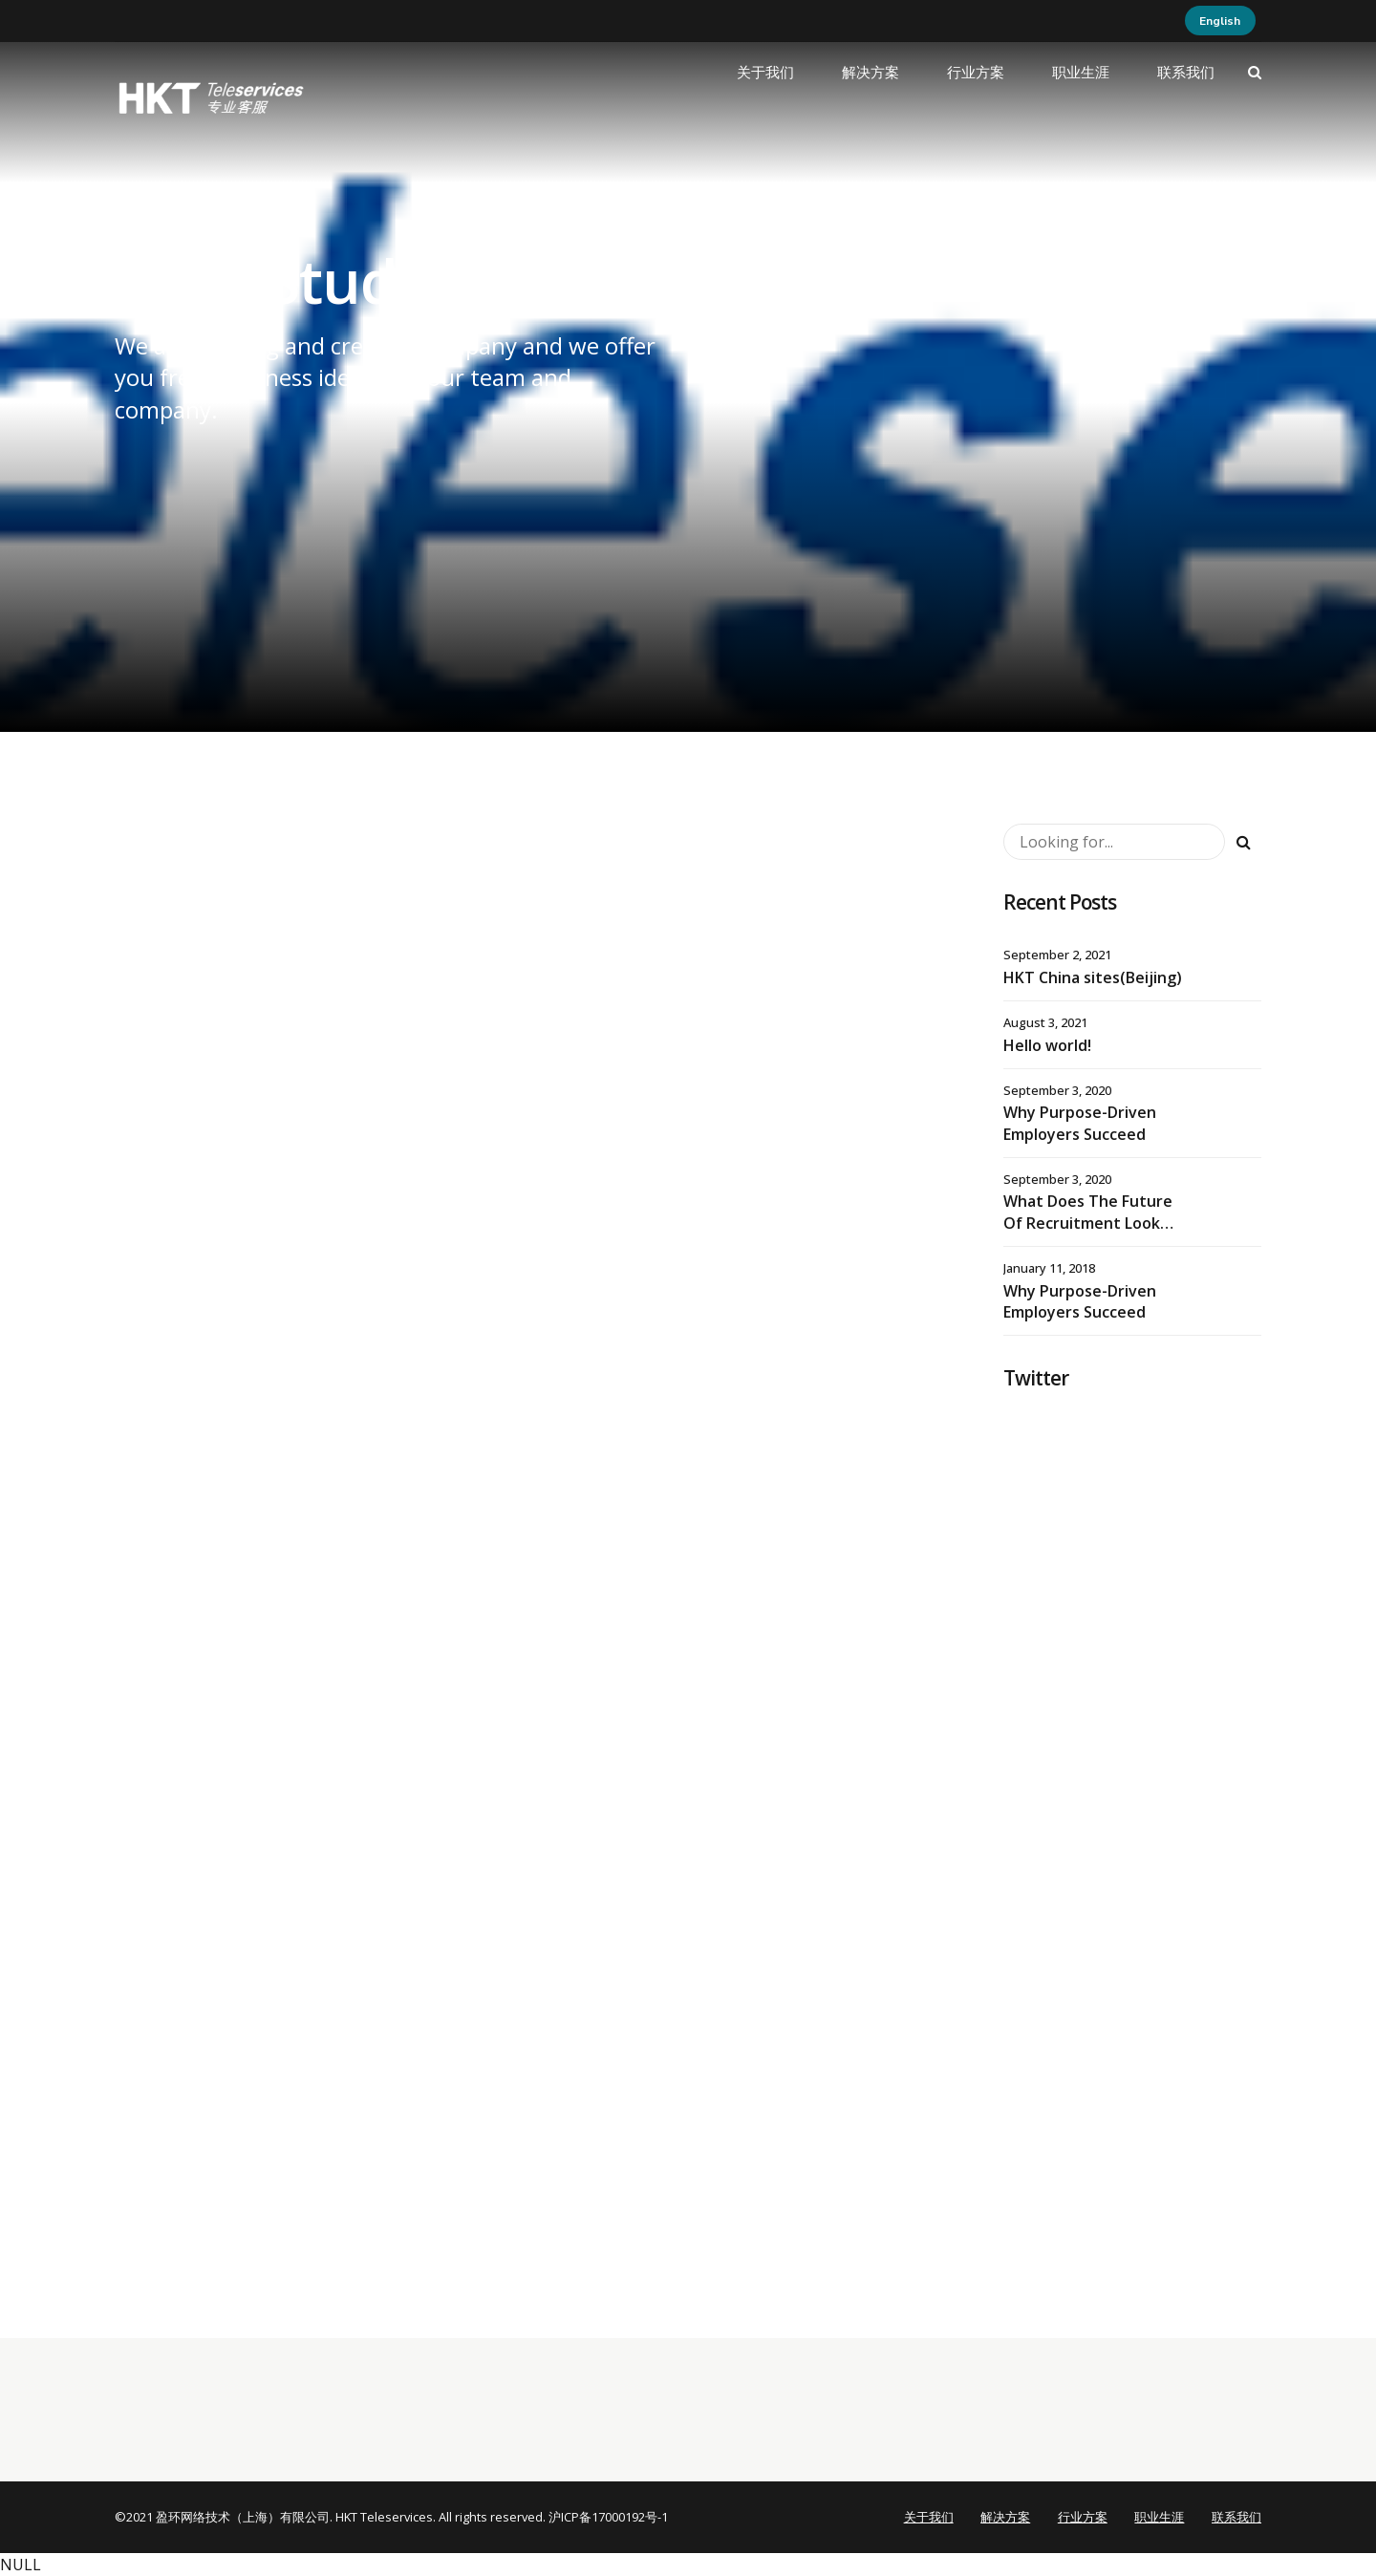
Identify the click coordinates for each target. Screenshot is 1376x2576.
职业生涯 (1080, 72)
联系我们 (1186, 72)
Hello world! (1047, 1045)
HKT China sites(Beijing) (1092, 977)
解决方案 (870, 72)
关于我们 (765, 72)
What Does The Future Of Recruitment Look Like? (1087, 1223)
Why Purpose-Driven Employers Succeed (1079, 1123)
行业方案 (975, 72)
